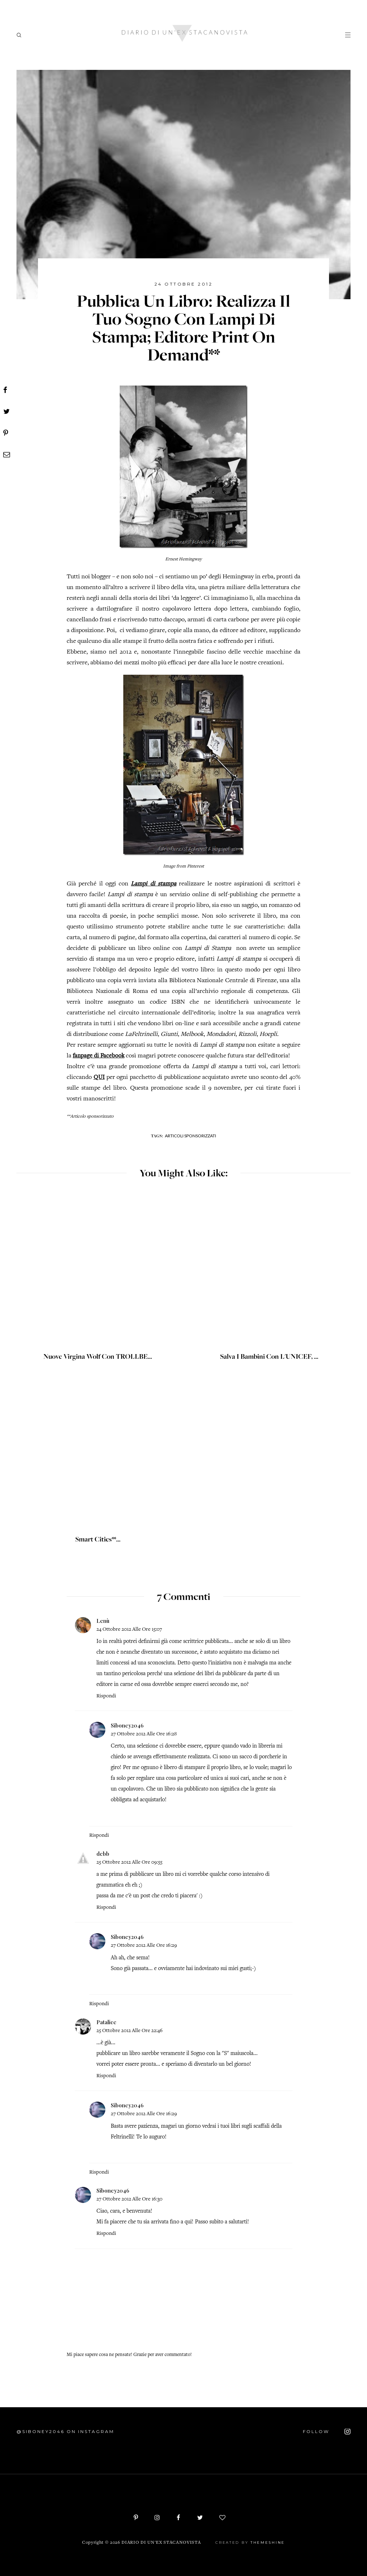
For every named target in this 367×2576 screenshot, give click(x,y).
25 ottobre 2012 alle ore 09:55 (129, 1862)
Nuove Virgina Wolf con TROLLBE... (97, 1357)
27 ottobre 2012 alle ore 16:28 (144, 1734)
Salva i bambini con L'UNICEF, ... (269, 1357)
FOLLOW (327, 2431)
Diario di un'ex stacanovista (161, 2543)
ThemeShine (268, 2542)
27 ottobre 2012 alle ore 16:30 (129, 2199)
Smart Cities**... (97, 1540)
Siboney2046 (127, 1725)
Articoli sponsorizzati (190, 1135)
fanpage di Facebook (99, 1056)
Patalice (106, 2022)
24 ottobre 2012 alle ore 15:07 (129, 1629)
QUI (99, 1077)
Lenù (102, 1620)
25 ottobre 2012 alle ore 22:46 (129, 2030)
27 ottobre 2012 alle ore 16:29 (144, 1945)
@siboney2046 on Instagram (65, 2431)
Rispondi (106, 1696)
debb (102, 1853)
